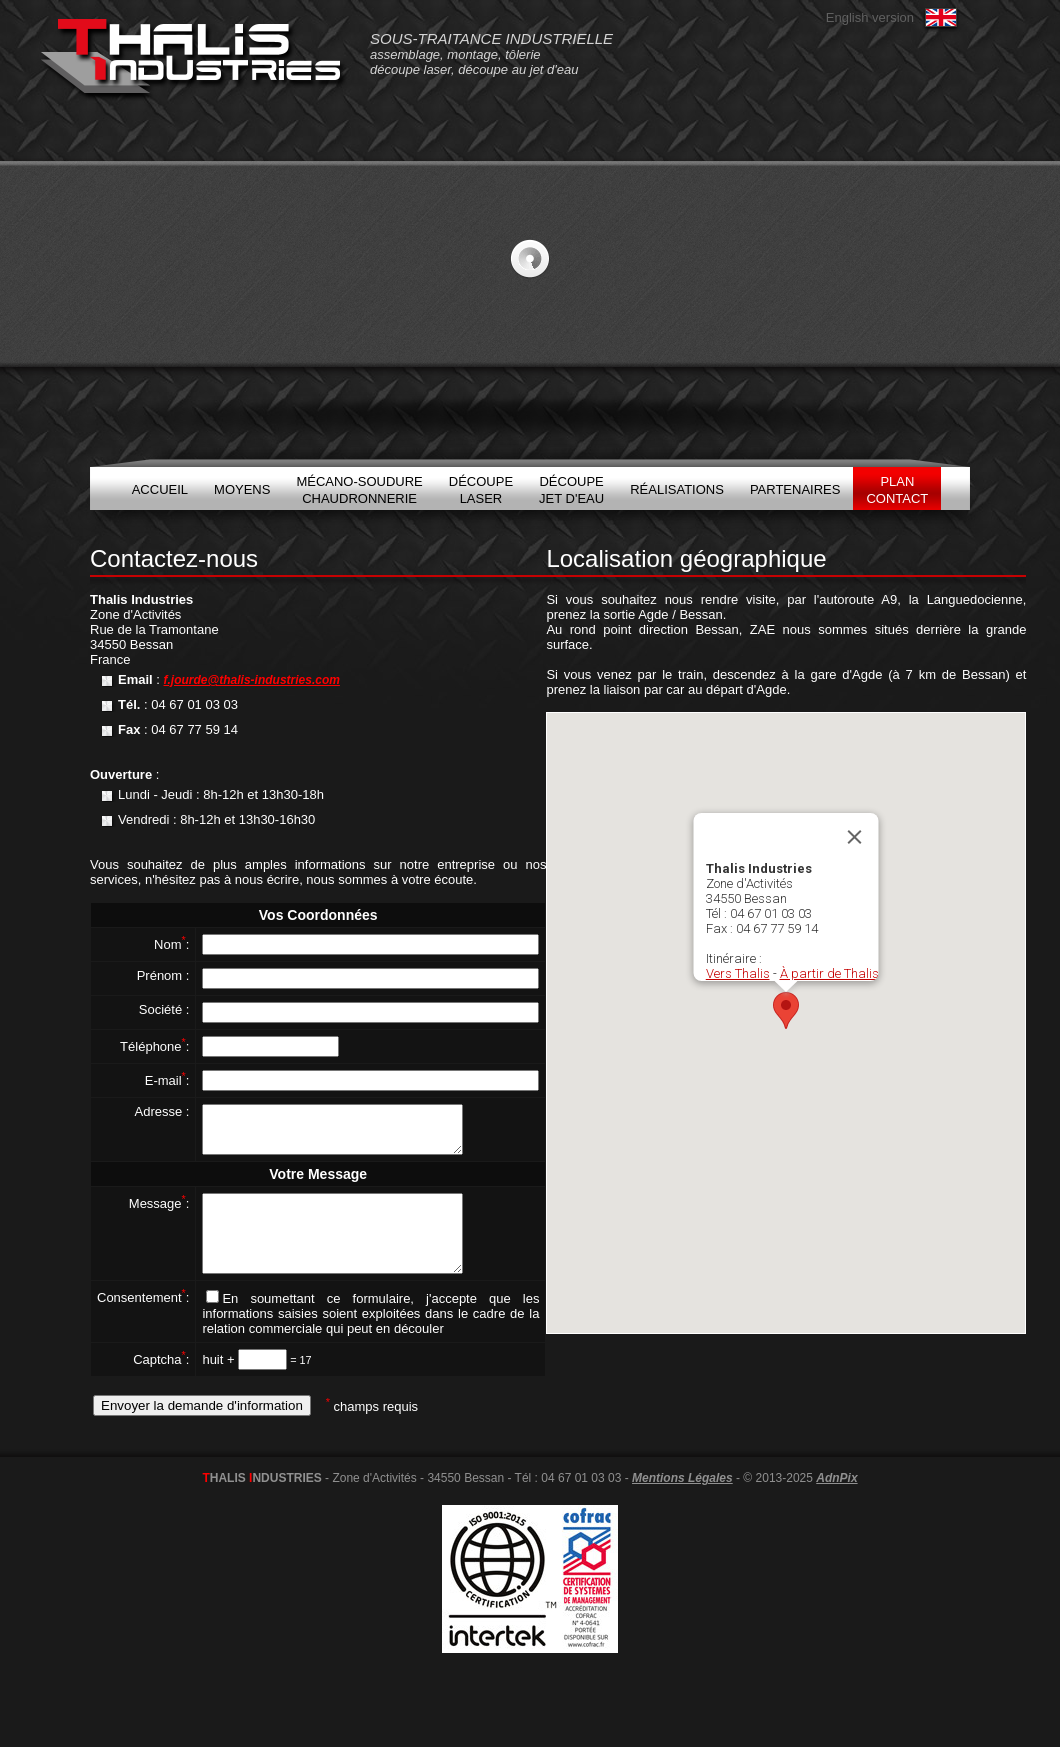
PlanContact (897, 490)
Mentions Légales (682, 1502)
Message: (159, 1212)
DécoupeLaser (481, 490)
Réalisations (677, 489)
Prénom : (163, 975)
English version (870, 17)
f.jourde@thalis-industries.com (252, 680)
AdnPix (836, 1502)
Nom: (171, 944)
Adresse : (161, 1111)
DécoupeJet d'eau (571, 490)
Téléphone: (154, 1046)
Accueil (160, 489)
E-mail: (167, 1080)
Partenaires (795, 489)
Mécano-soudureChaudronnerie (359, 490)
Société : (164, 1009)
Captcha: (161, 1383)
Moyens (242, 489)
